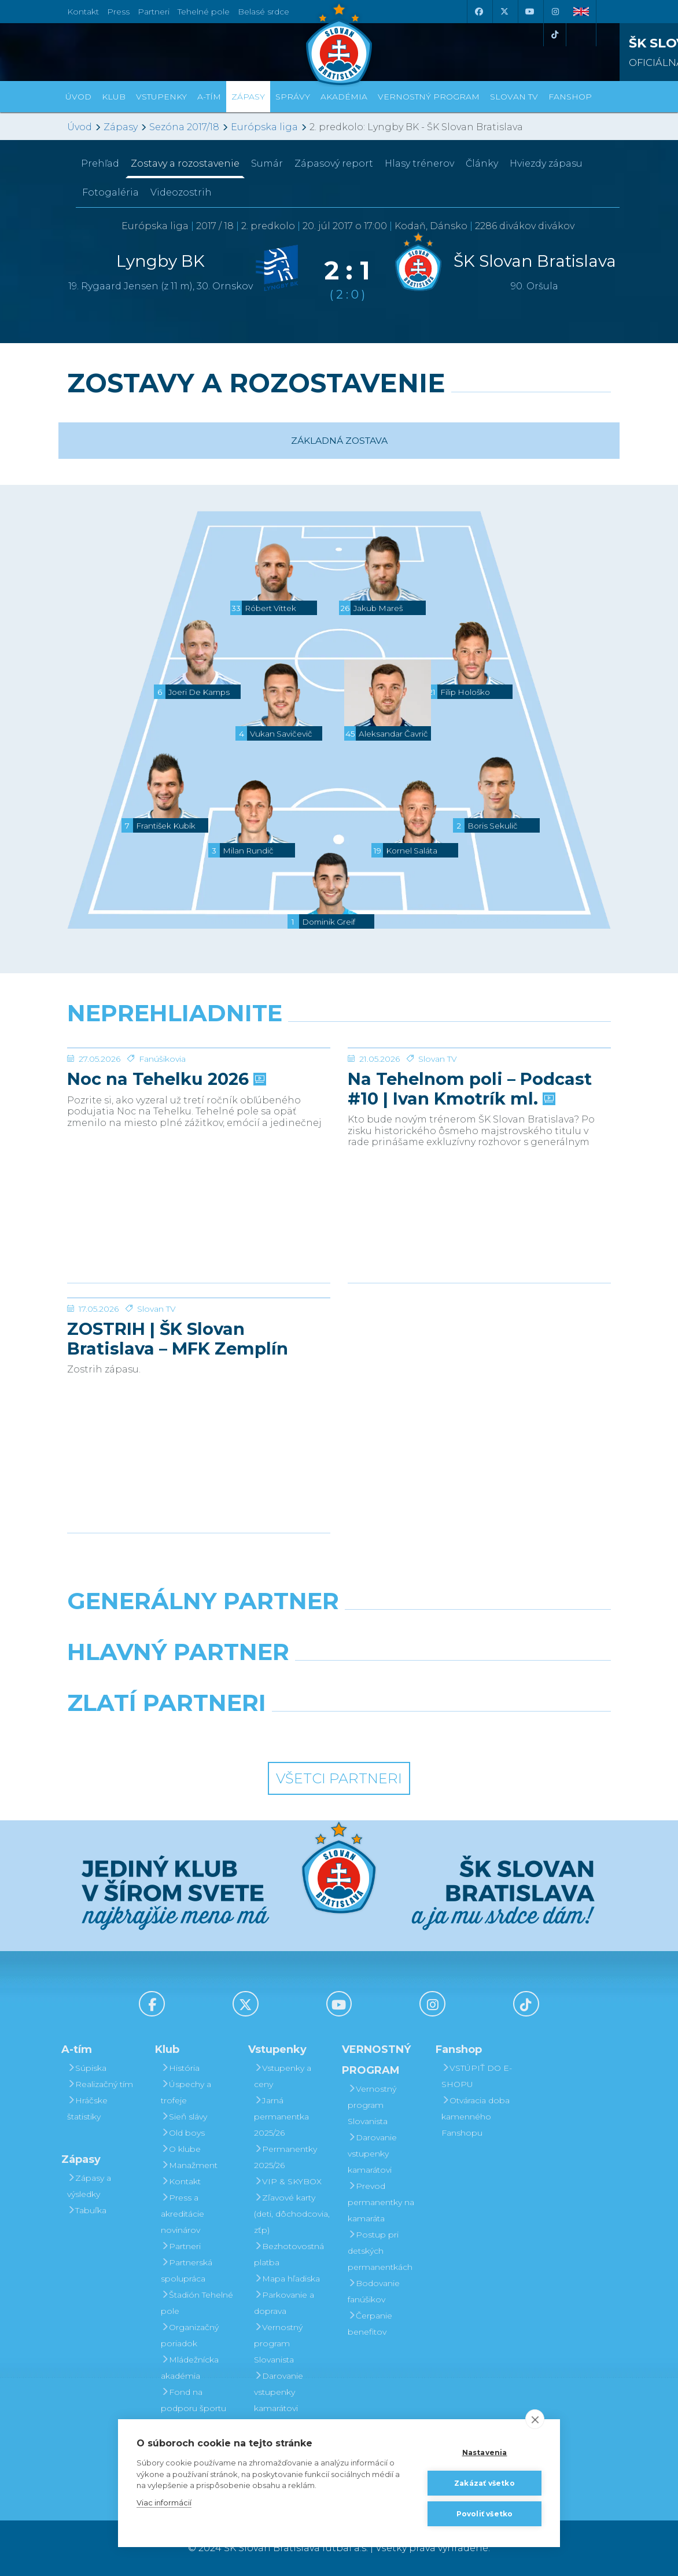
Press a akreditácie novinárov (182, 2213)
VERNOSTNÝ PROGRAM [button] (429, 96)
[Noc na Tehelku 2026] (198, 1091)
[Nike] (338, 1630)
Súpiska (86, 2068)
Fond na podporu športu (193, 2400)
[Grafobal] (245, 1681)
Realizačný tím (100, 2084)
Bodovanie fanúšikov (374, 2291)
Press (118, 11)
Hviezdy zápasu (546, 163)
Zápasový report (333, 163)
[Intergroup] (269, 1732)
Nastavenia (484, 2452)
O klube (181, 2149)
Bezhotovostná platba (289, 2254)
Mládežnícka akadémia (190, 2367)
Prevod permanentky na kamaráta (381, 2202)
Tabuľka (86, 2210)
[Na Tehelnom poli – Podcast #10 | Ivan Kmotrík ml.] (479, 1091)
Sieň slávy (184, 2116)
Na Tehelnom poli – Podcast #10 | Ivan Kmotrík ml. (470, 1175)
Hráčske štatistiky (87, 2108)
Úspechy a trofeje (186, 2092)
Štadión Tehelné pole (197, 2303)
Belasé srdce (263, 11)
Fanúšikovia (162, 1145)
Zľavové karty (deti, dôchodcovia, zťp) (292, 2213)
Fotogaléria (110, 192)
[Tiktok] (554, 34)
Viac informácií (164, 2502)
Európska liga (264, 127)
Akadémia (343, 96)
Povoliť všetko (484, 2513)
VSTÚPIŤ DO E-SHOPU (476, 2076)
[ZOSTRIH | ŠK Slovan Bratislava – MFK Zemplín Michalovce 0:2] (198, 1341)
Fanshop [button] (570, 96)
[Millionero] (432, 1681)
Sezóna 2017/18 (184, 127)
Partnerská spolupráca (186, 2270)
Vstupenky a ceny (282, 2076)
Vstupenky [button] (161, 96)
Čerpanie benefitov (370, 2323)
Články (482, 163)
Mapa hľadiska (287, 2278)
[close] (534, 2419)
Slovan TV (437, 1145)
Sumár (267, 163)
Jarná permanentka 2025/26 (281, 2116)
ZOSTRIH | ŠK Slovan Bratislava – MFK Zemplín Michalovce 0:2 (177, 1425)
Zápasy (121, 127)
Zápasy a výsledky (89, 2186)
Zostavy (185, 163)
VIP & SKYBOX (288, 2181)
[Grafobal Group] (409, 1732)
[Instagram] (554, 11)
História (180, 2068)
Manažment (189, 2165)
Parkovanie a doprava (284, 2303)
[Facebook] (478, 11)
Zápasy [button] (248, 96)
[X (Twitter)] (503, 11)
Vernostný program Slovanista (278, 2343)
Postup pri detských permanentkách (380, 2250)
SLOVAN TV (514, 96)
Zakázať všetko (484, 2483)
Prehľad (100, 163)
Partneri (181, 2246)
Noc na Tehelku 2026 (165, 1166)
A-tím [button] (209, 96)
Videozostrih (181, 192)
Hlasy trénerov (419, 163)
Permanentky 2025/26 (285, 2157)
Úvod (78, 96)
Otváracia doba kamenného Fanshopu (475, 2116)
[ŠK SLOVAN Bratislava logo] (339, 43)
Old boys (183, 2133)
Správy (292, 96)
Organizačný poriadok (190, 2335)
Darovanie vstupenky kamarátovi (278, 2392)
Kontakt (181, 2181)
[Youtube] (529, 11)
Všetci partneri (339, 1778)
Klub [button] (114, 96)
